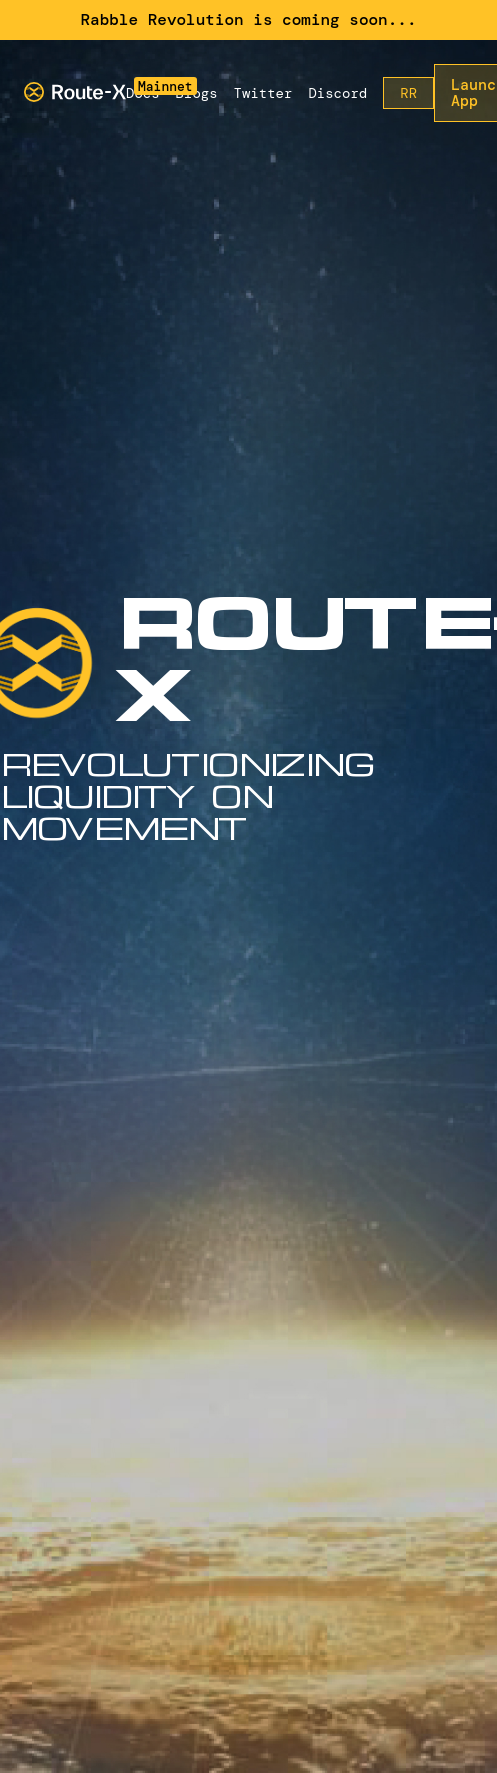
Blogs (197, 93)
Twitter (263, 93)
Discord (337, 93)
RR (408, 93)
